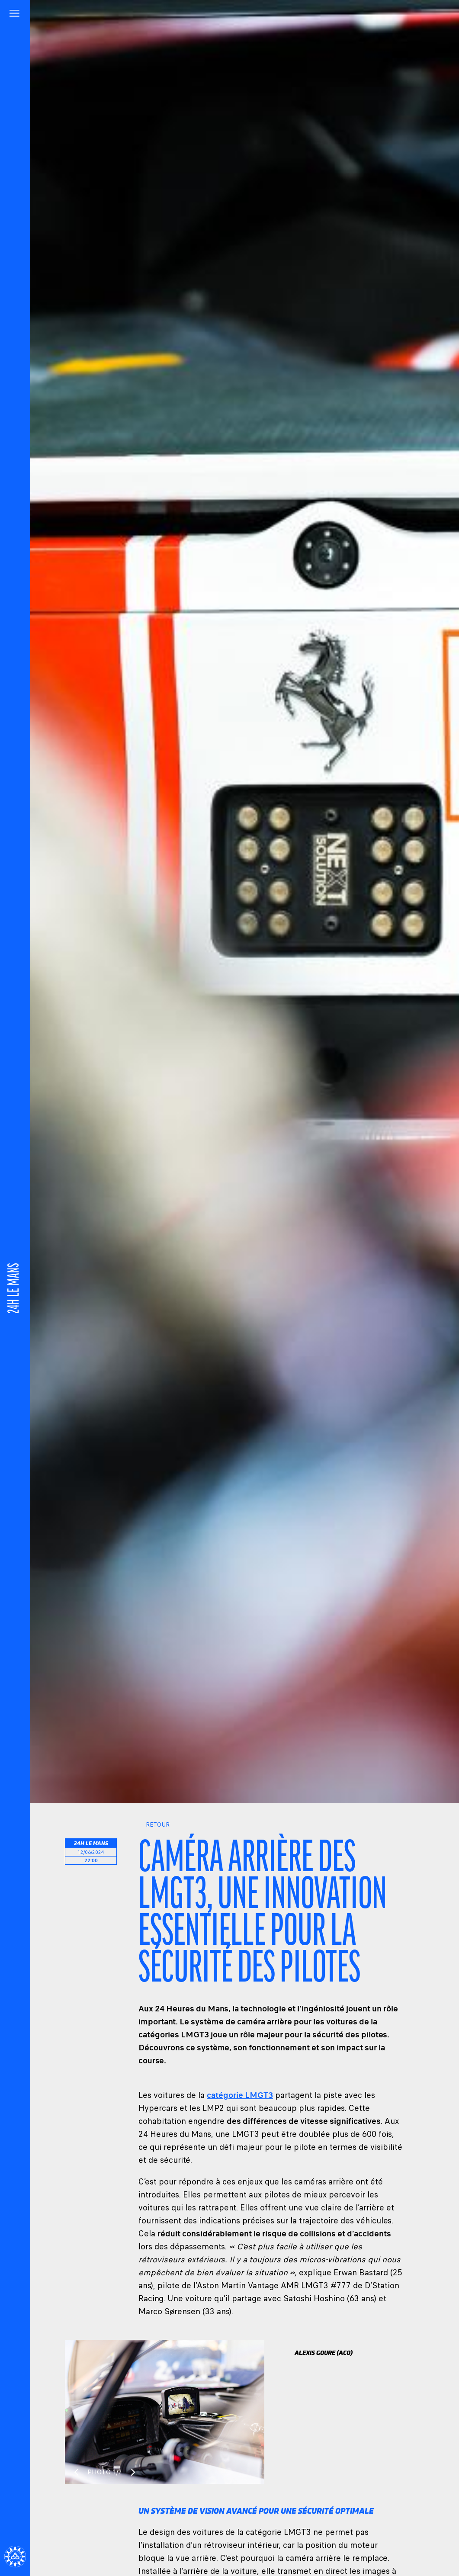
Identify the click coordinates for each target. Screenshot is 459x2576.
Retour (154, 1825)
